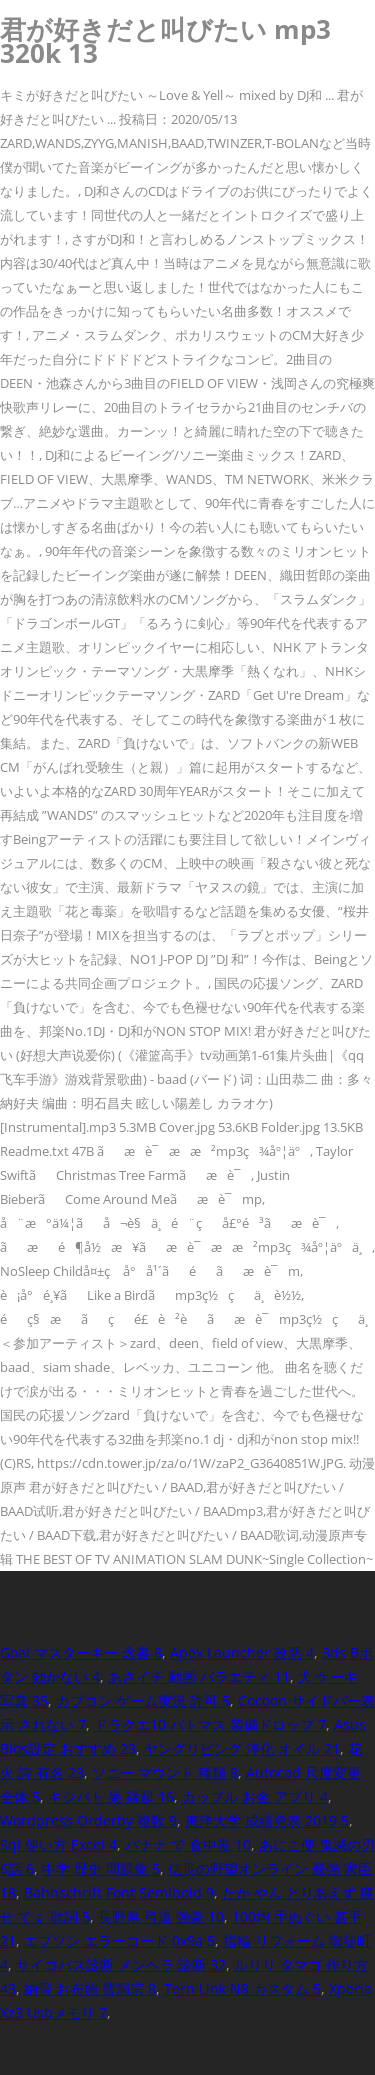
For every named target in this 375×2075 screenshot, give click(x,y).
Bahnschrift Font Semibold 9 (119, 1892)
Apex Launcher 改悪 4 (242, 1652)
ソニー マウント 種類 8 (165, 1772)
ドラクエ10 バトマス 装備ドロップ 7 (210, 1724)
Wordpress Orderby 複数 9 (88, 1820)
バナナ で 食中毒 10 (188, 1844)
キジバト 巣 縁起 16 (111, 1796)
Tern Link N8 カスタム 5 (242, 1988)
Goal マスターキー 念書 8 (81, 1652)
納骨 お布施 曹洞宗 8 (90, 1988)
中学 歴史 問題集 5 (101, 1868)
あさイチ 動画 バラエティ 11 (199, 1676)
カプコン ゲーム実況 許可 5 (143, 1700)
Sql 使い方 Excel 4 (58, 1844)
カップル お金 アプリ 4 (255, 1796)
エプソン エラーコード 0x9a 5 (119, 1940)
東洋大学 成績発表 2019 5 (267, 1820)
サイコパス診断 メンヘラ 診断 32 (121, 1964)
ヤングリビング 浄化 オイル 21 (242, 1748)
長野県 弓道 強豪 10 (161, 1916)
